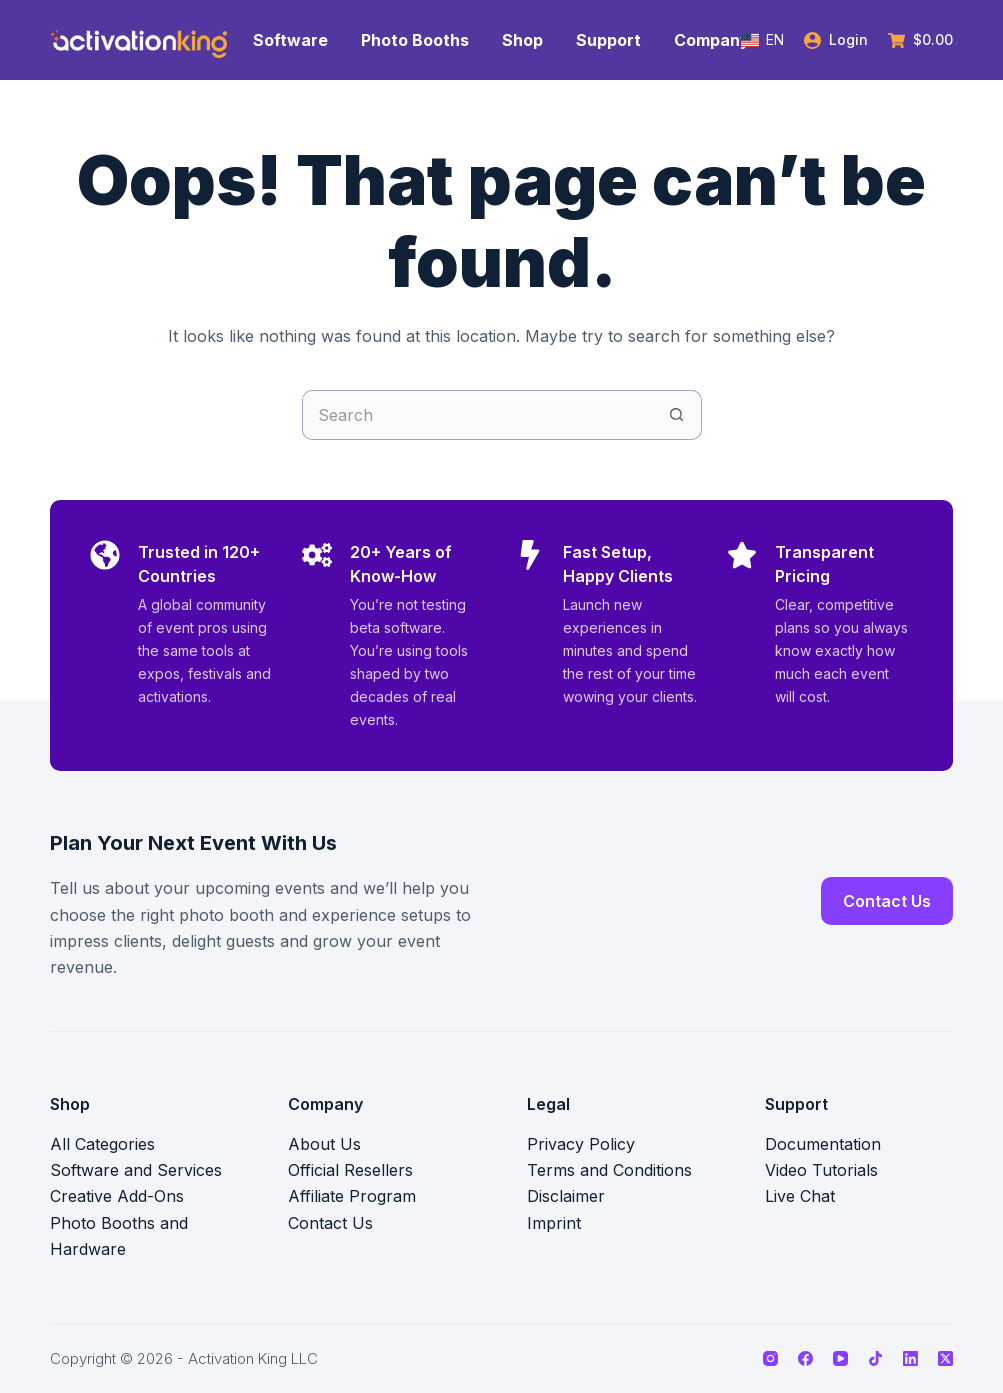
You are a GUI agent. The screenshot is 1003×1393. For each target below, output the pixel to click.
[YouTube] (840, 1358)
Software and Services (136, 1170)
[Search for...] (477, 415)
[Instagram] (770, 1358)
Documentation (823, 1144)
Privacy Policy (581, 1144)
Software (290, 40)
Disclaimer (566, 1196)
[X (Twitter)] (945, 1358)
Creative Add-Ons (117, 1196)
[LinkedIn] (910, 1358)
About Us (324, 1144)
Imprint (554, 1223)
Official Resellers (350, 1170)
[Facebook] (805, 1358)
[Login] (836, 39)
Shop (522, 40)
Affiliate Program (352, 1196)
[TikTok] (875, 1358)
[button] (762, 39)
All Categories (102, 1144)
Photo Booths (415, 40)
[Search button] (677, 415)
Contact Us (887, 901)
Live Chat (800, 1196)
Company (712, 40)
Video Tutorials (821, 1170)
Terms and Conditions (609, 1170)
